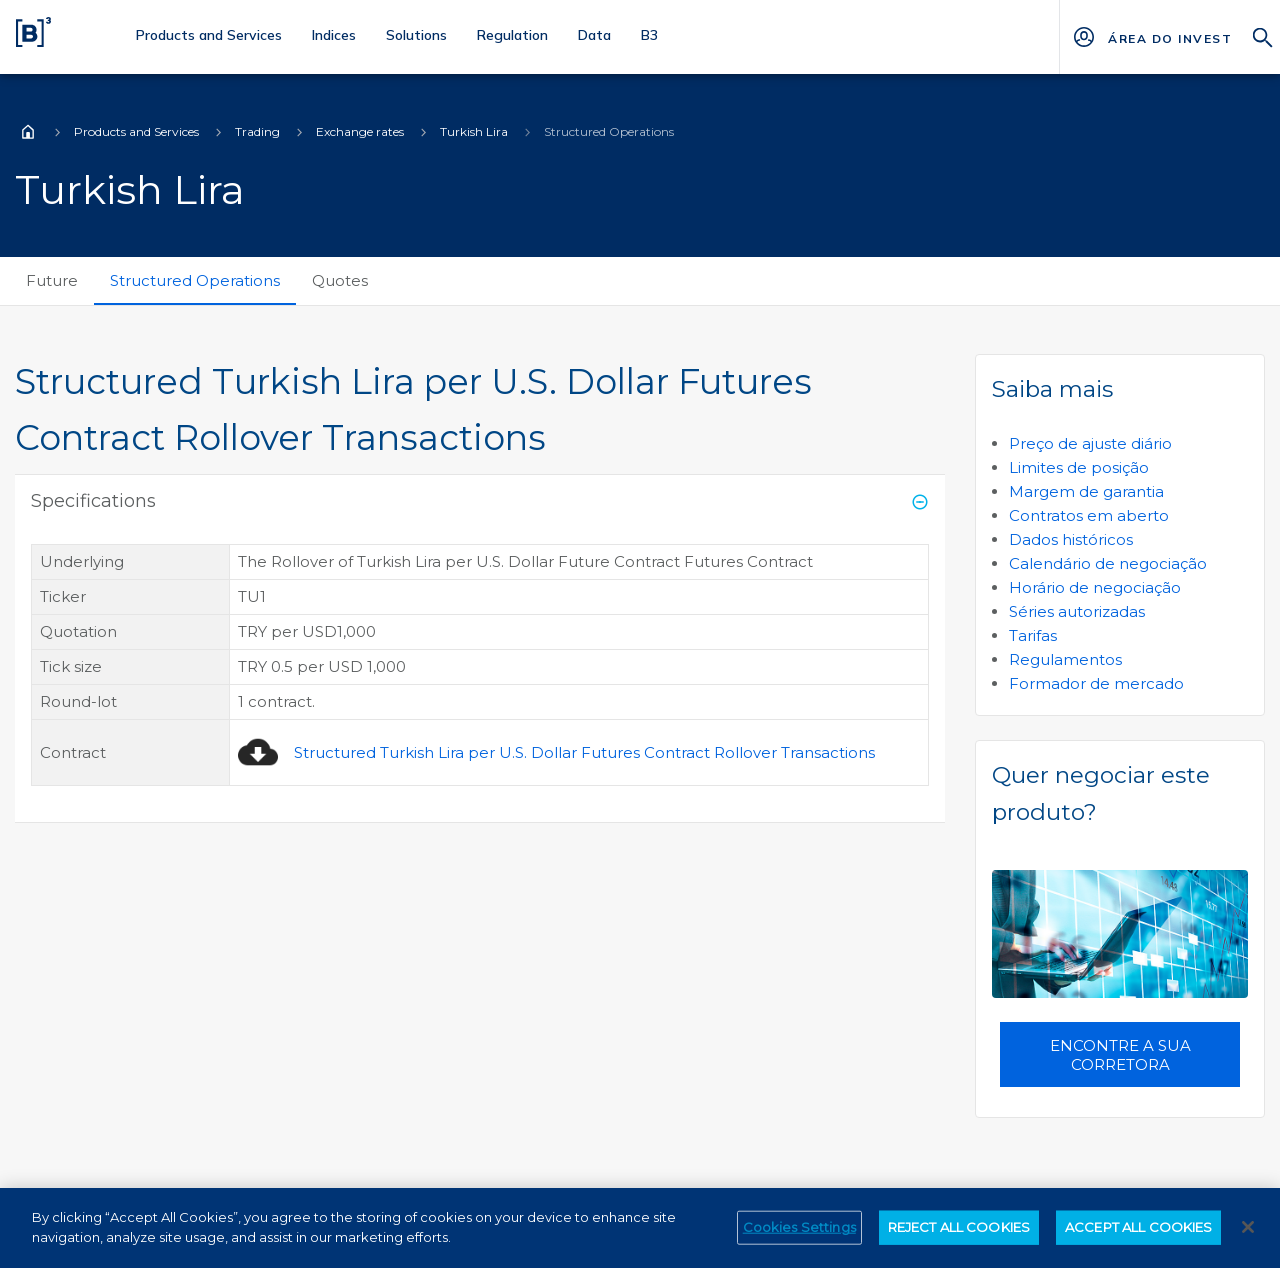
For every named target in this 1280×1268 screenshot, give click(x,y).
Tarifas (1033, 635)
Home (28, 132)
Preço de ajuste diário (1090, 443)
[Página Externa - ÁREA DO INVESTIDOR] (1169, 37)
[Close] (1248, 1240)
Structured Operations (195, 280)
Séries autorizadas (1077, 611)
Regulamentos (1065, 659)
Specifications (93, 501)
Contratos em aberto (1089, 515)
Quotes (340, 280)
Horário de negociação (1095, 587)
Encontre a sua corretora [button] (1120, 1055)
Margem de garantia (1086, 491)
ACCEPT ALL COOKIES (1138, 1240)
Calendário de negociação (1108, 563)
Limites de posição (1079, 467)
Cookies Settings (799, 1240)
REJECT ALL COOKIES (959, 1240)
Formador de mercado (1096, 683)
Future (52, 280)
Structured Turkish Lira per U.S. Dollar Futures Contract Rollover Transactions (584, 752)
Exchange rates (360, 131)
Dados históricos (1071, 539)
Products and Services (136, 131)
